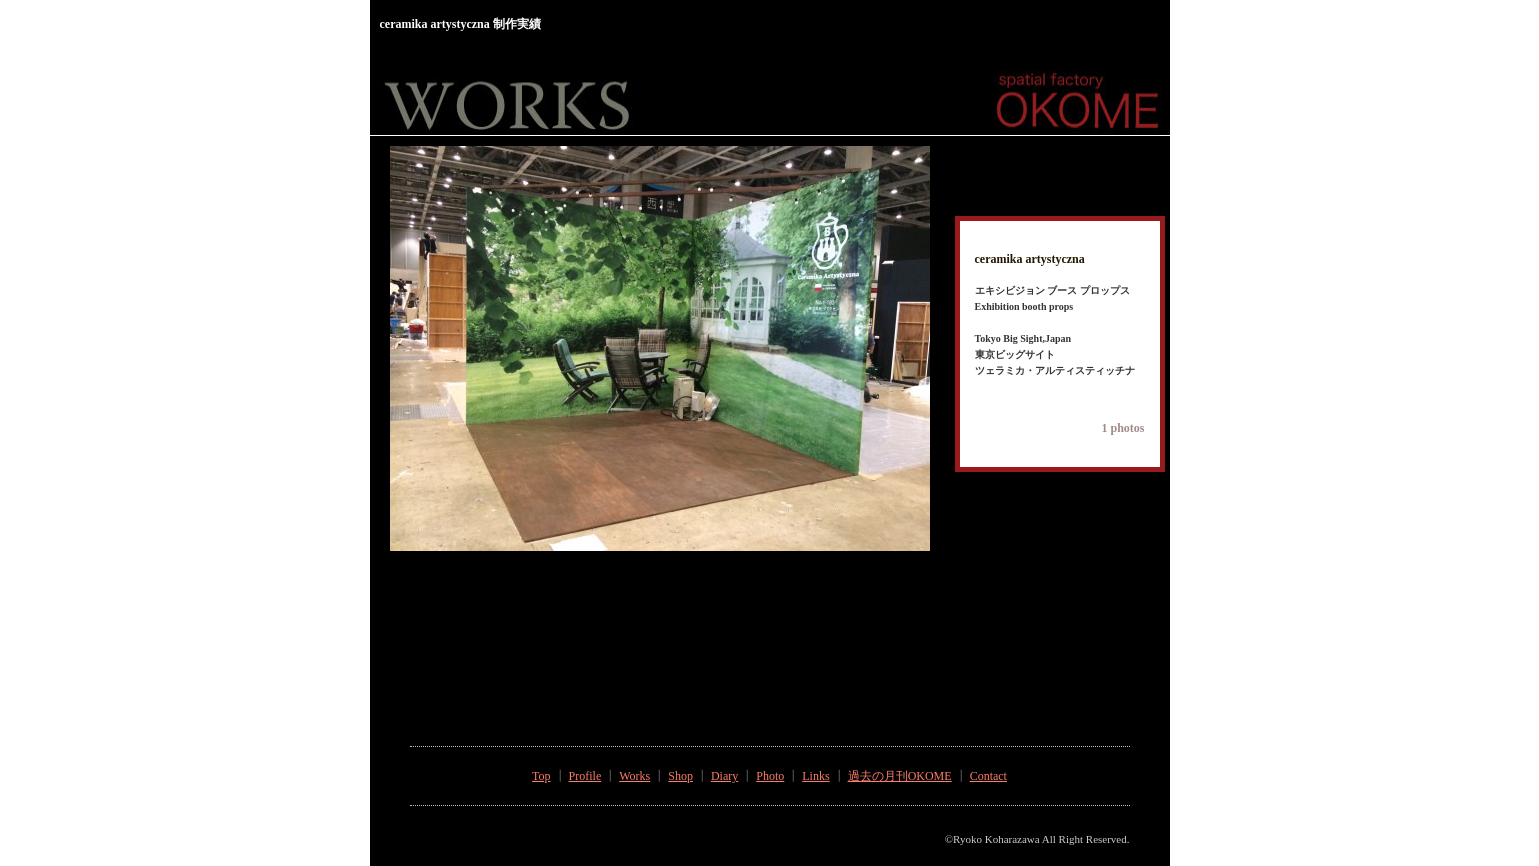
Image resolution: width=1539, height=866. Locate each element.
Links (815, 776)
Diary (724, 776)
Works (634, 776)
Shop (680, 776)
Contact (988, 776)
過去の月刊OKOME (900, 776)
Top (541, 776)
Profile (585, 776)
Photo (770, 776)
